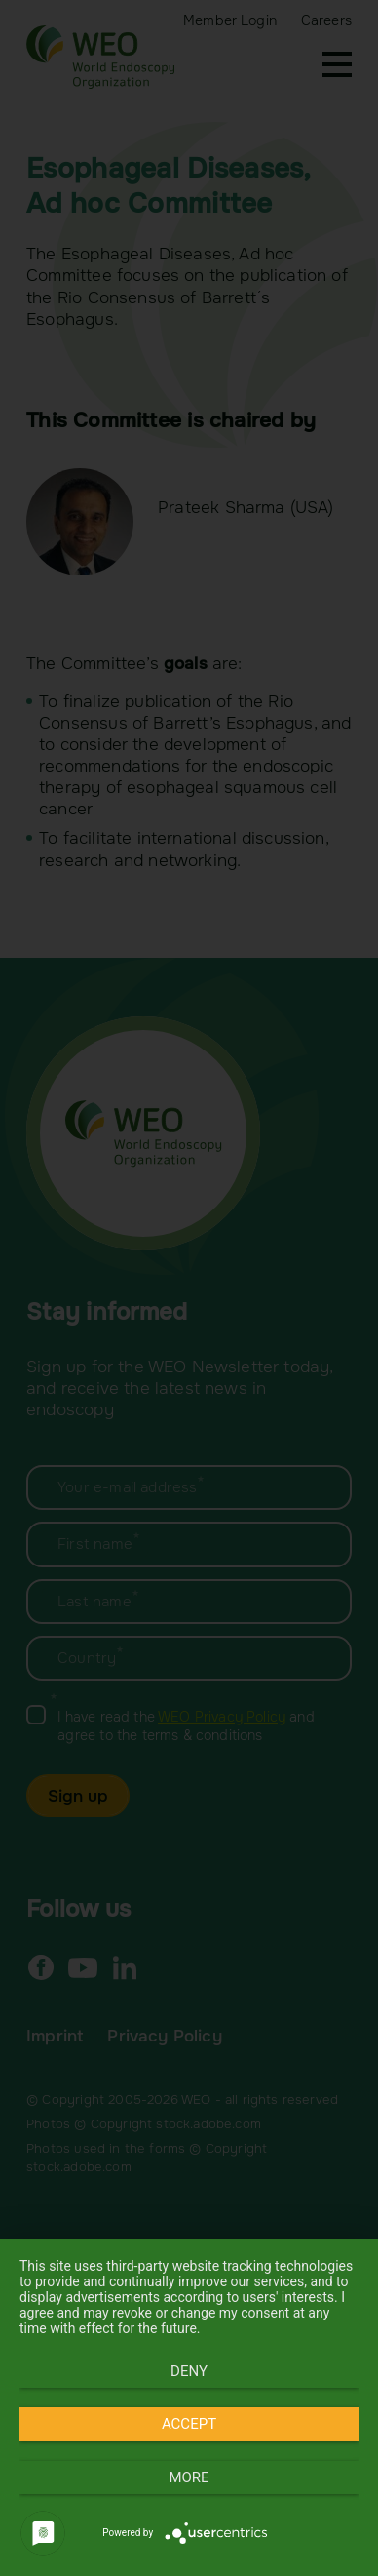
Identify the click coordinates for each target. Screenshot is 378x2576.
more (188, 2477)
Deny (189, 2371)
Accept (189, 2424)
